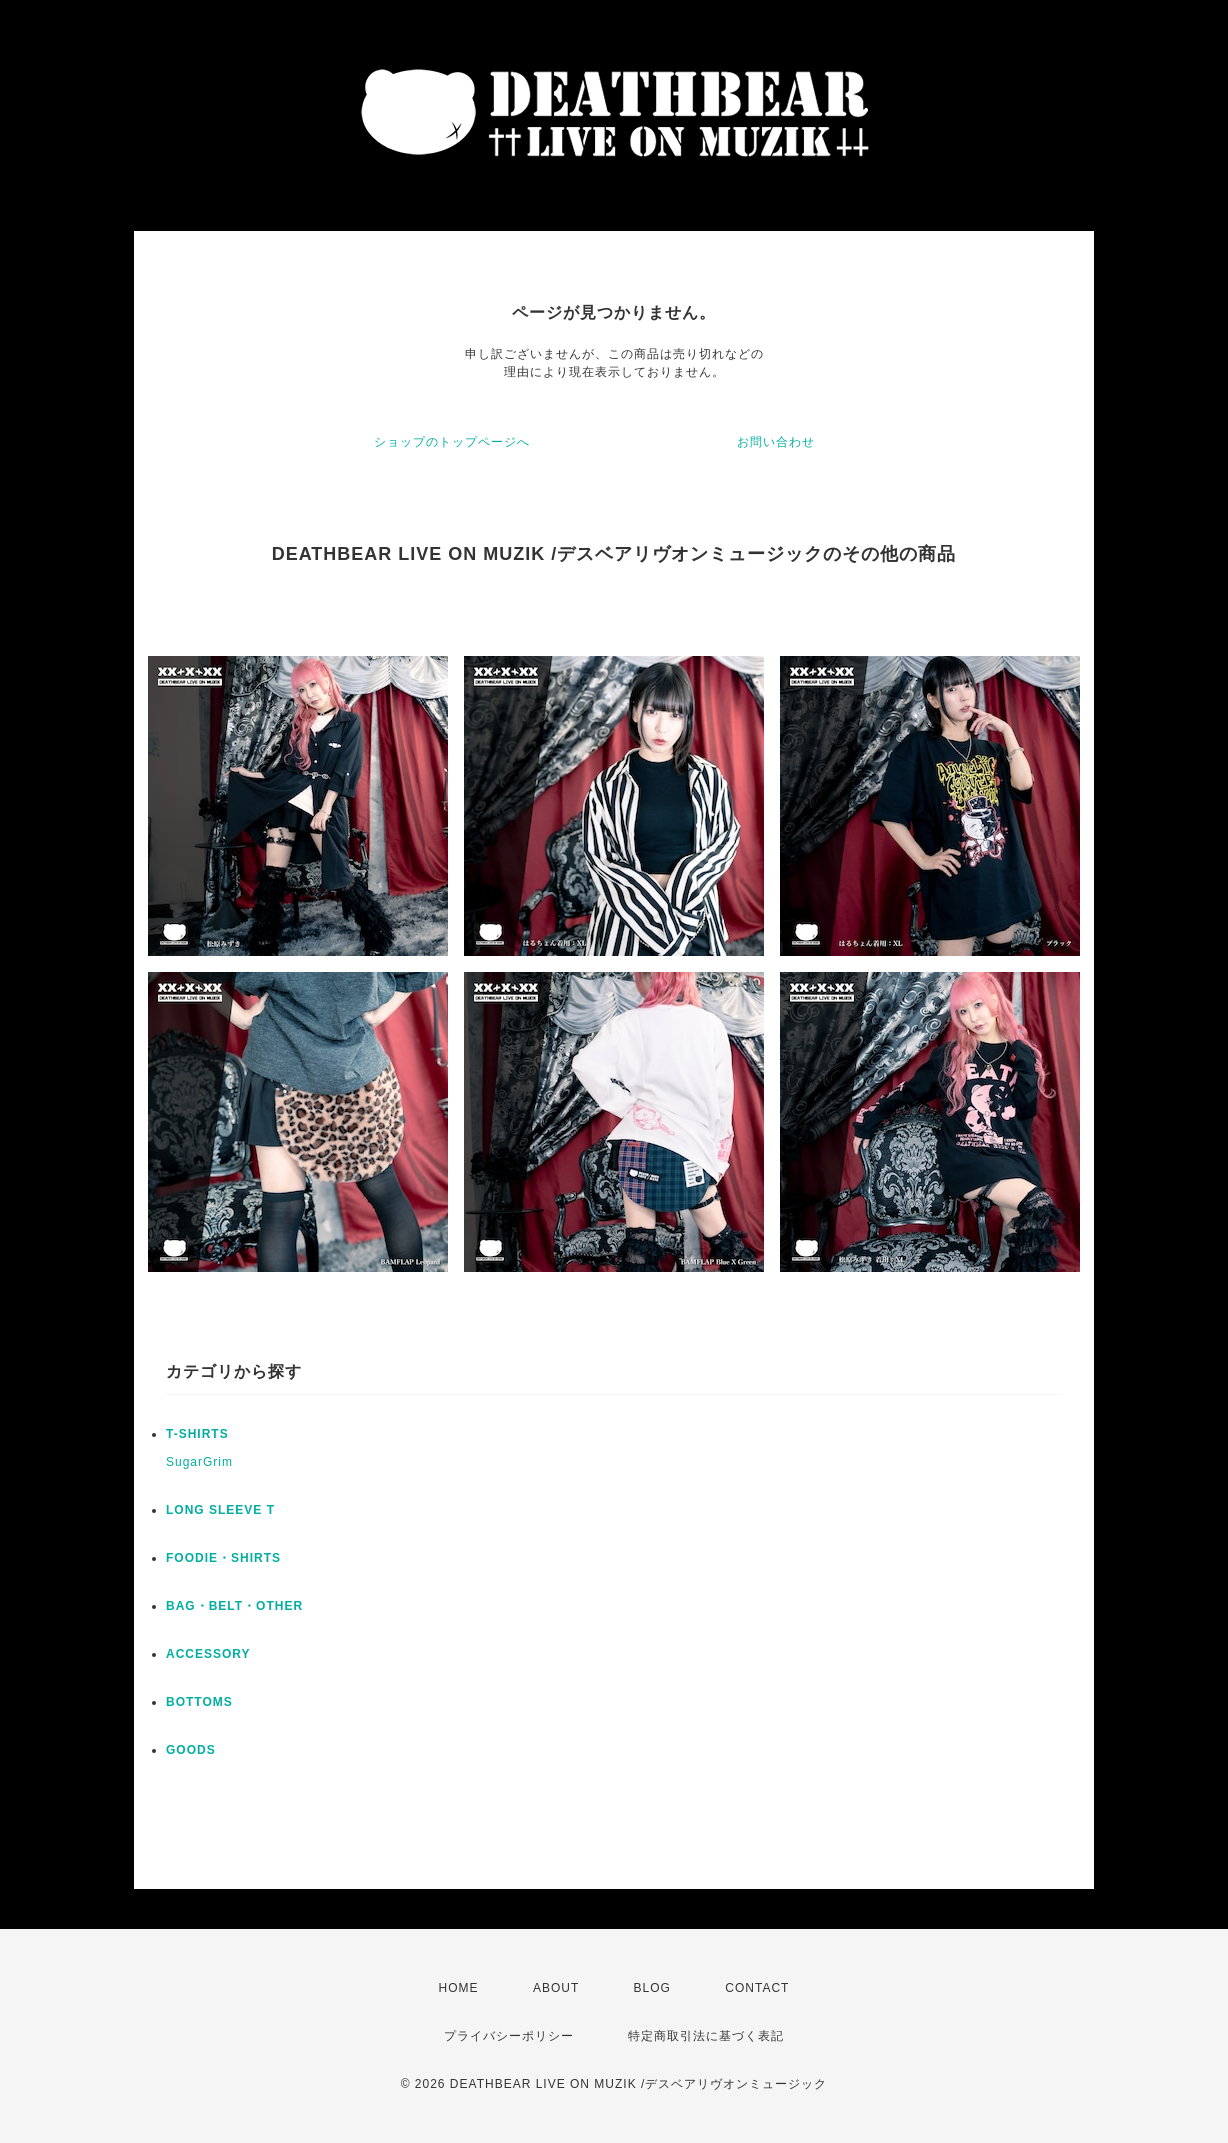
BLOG (652, 1988)
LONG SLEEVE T (220, 1510)
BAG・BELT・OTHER (234, 1606)
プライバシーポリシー (509, 2036)
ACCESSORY (208, 1654)
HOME (459, 1988)
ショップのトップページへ (452, 442)
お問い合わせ (776, 442)
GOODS (191, 1750)
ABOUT (556, 1988)
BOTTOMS (199, 1702)
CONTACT (757, 1988)
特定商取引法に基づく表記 (706, 2036)
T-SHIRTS (197, 1434)
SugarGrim (199, 1462)
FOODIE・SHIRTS (223, 1558)
